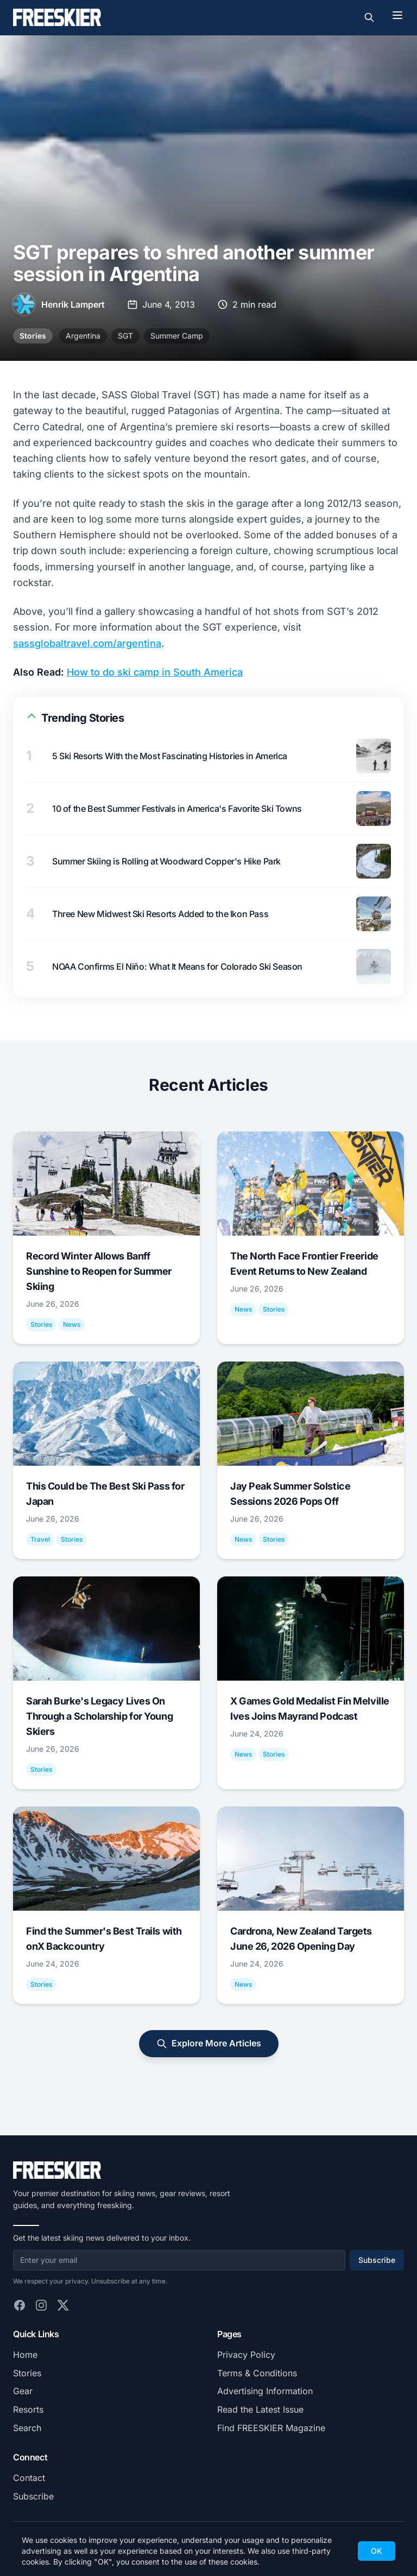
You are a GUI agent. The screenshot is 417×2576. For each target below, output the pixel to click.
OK (376, 2550)
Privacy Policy (246, 2354)
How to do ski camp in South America (155, 672)
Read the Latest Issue (260, 2409)
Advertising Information (265, 2391)
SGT (125, 335)
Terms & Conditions (257, 2373)
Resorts (28, 2409)
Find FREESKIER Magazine (271, 2427)
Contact (29, 2477)
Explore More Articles (208, 2043)
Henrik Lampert (73, 304)
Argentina (83, 335)
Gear (23, 2391)
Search (27, 2427)
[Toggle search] (369, 17)
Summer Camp (176, 335)
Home (25, 2354)
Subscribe (376, 2260)
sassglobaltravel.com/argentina (87, 643)
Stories (33, 335)
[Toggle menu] (397, 15)
